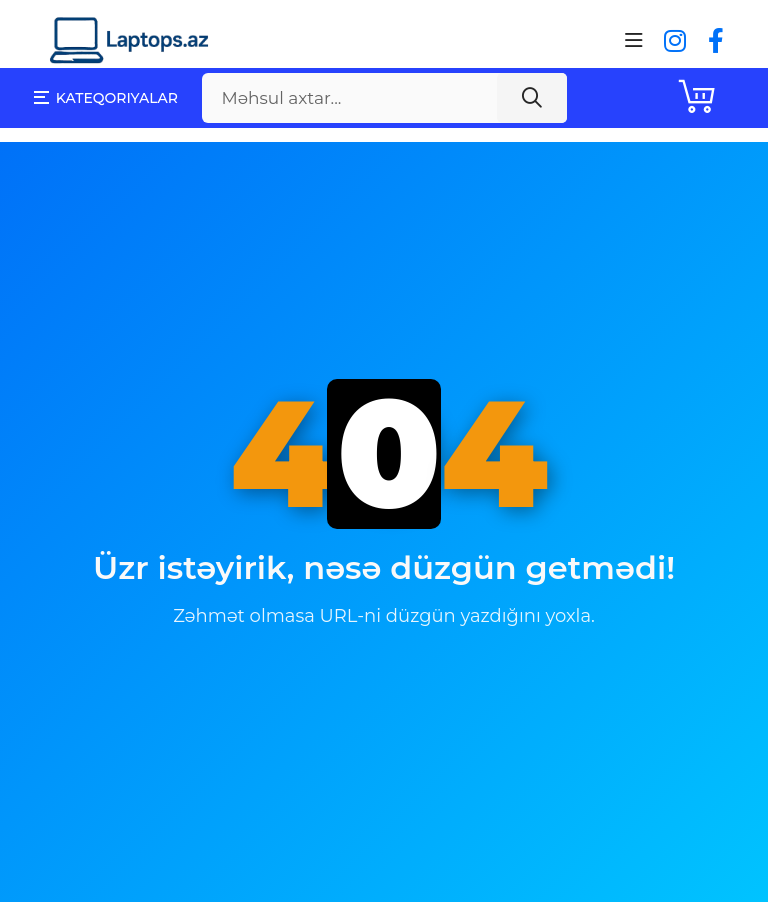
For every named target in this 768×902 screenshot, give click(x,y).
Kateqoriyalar (106, 98)
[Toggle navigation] (634, 41)
